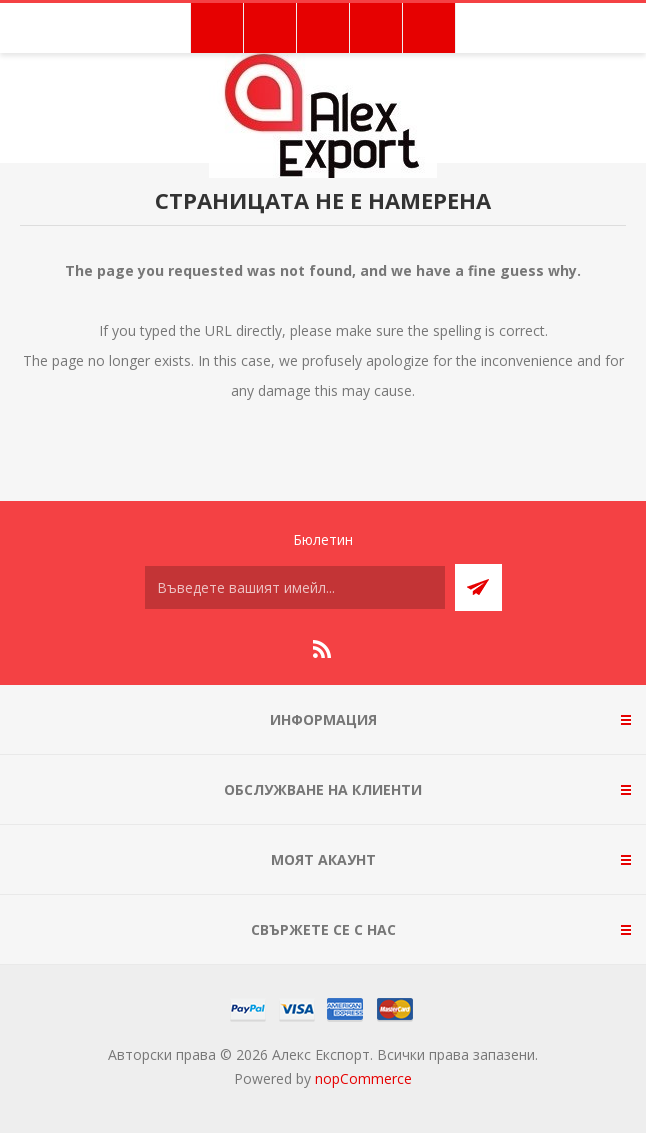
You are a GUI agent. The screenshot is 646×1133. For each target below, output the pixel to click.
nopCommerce (363, 1078)
